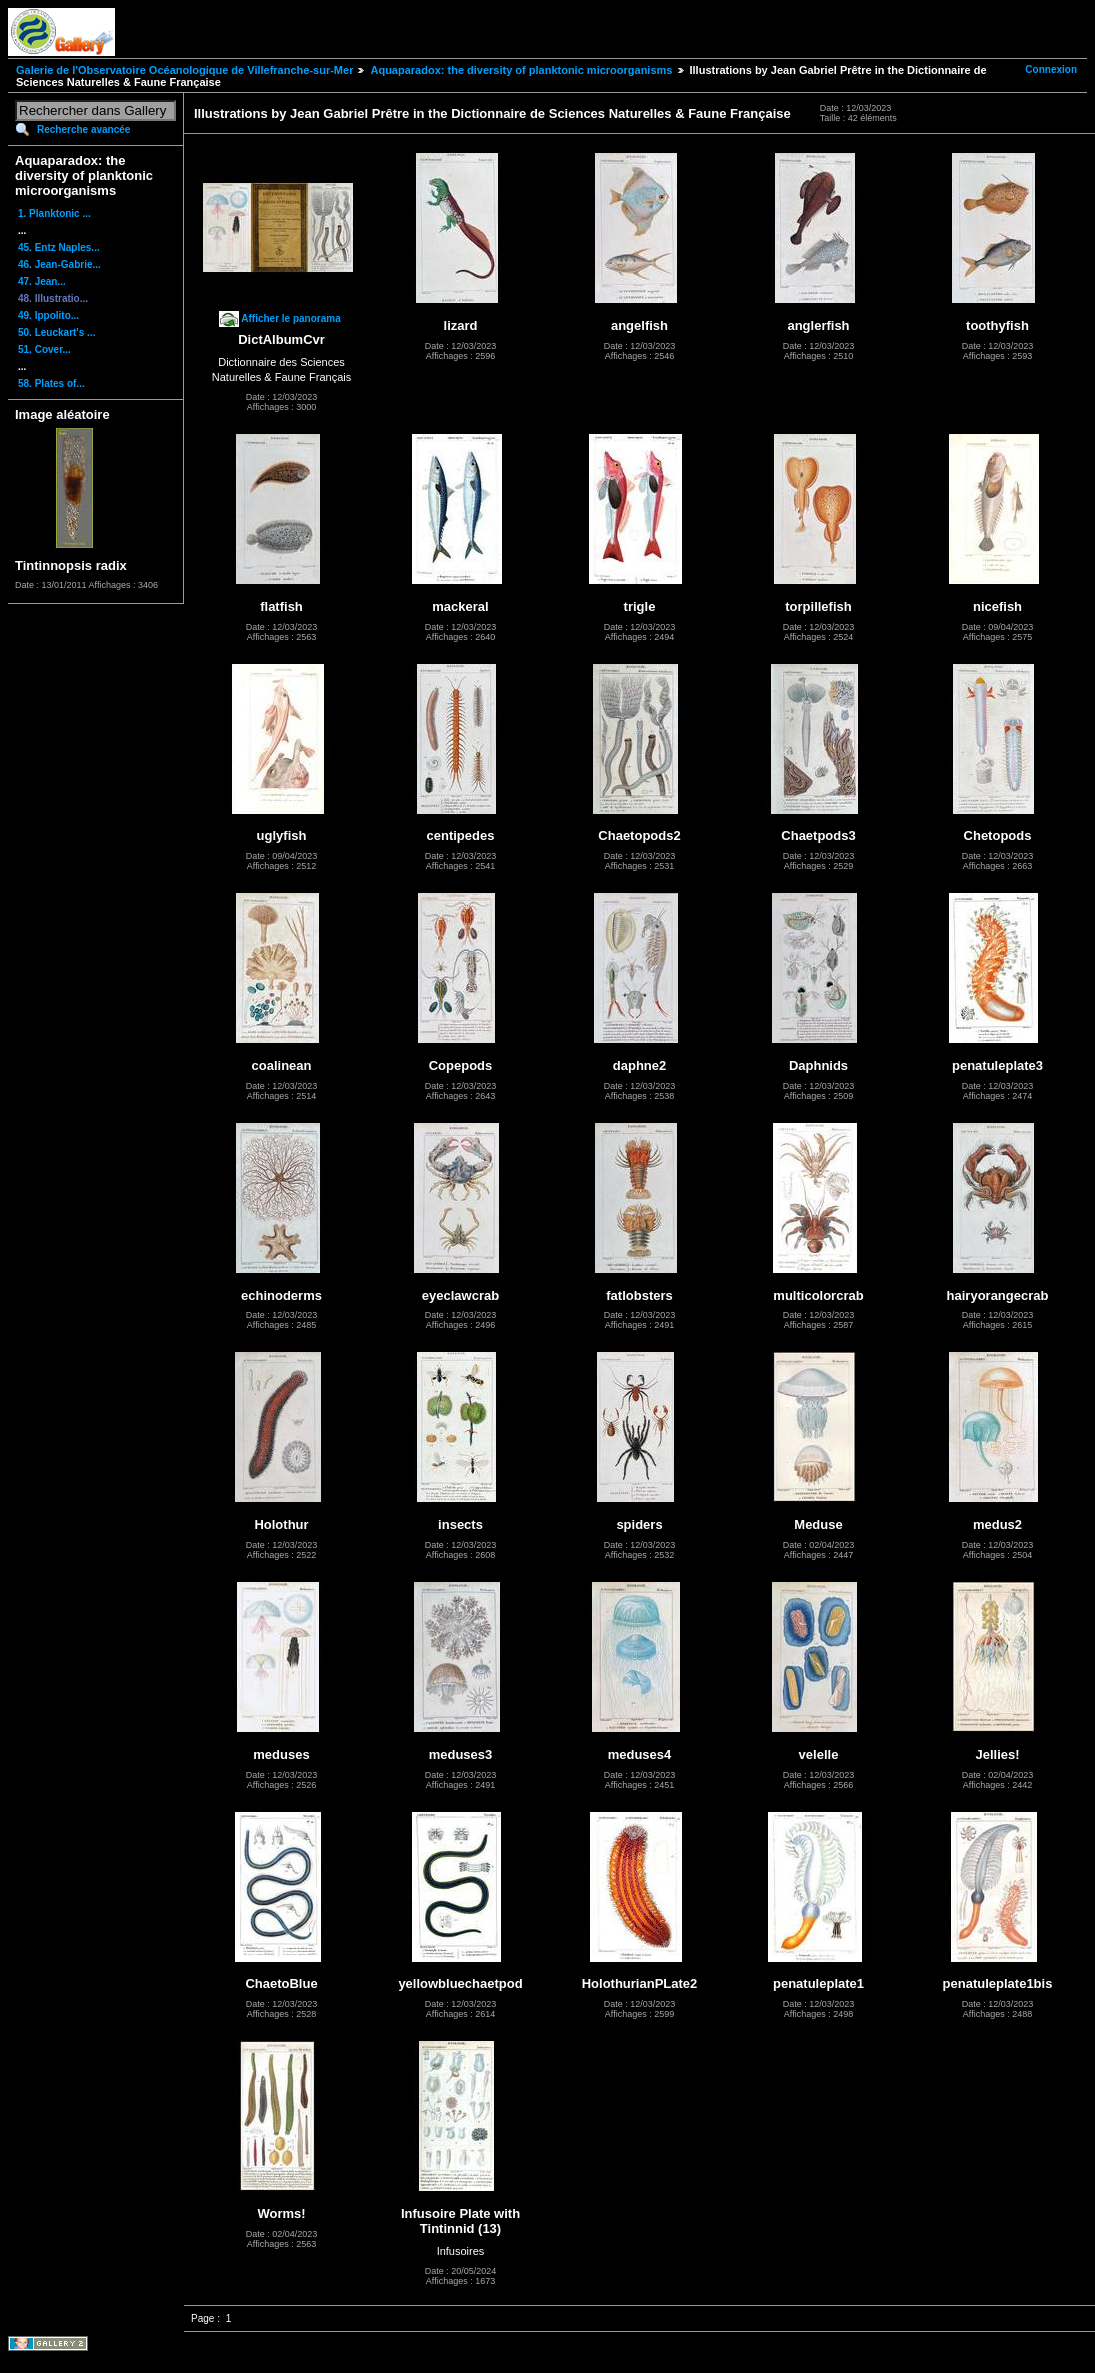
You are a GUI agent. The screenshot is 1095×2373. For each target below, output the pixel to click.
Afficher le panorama (290, 318)
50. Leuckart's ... (56, 332)
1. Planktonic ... (54, 213)
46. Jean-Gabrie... (59, 264)
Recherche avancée (83, 129)
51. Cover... (44, 349)
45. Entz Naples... (59, 247)
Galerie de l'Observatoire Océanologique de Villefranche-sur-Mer (184, 70)
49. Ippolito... (48, 315)
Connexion (1051, 69)
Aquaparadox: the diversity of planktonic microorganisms (521, 70)
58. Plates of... (51, 383)
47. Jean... (42, 281)
